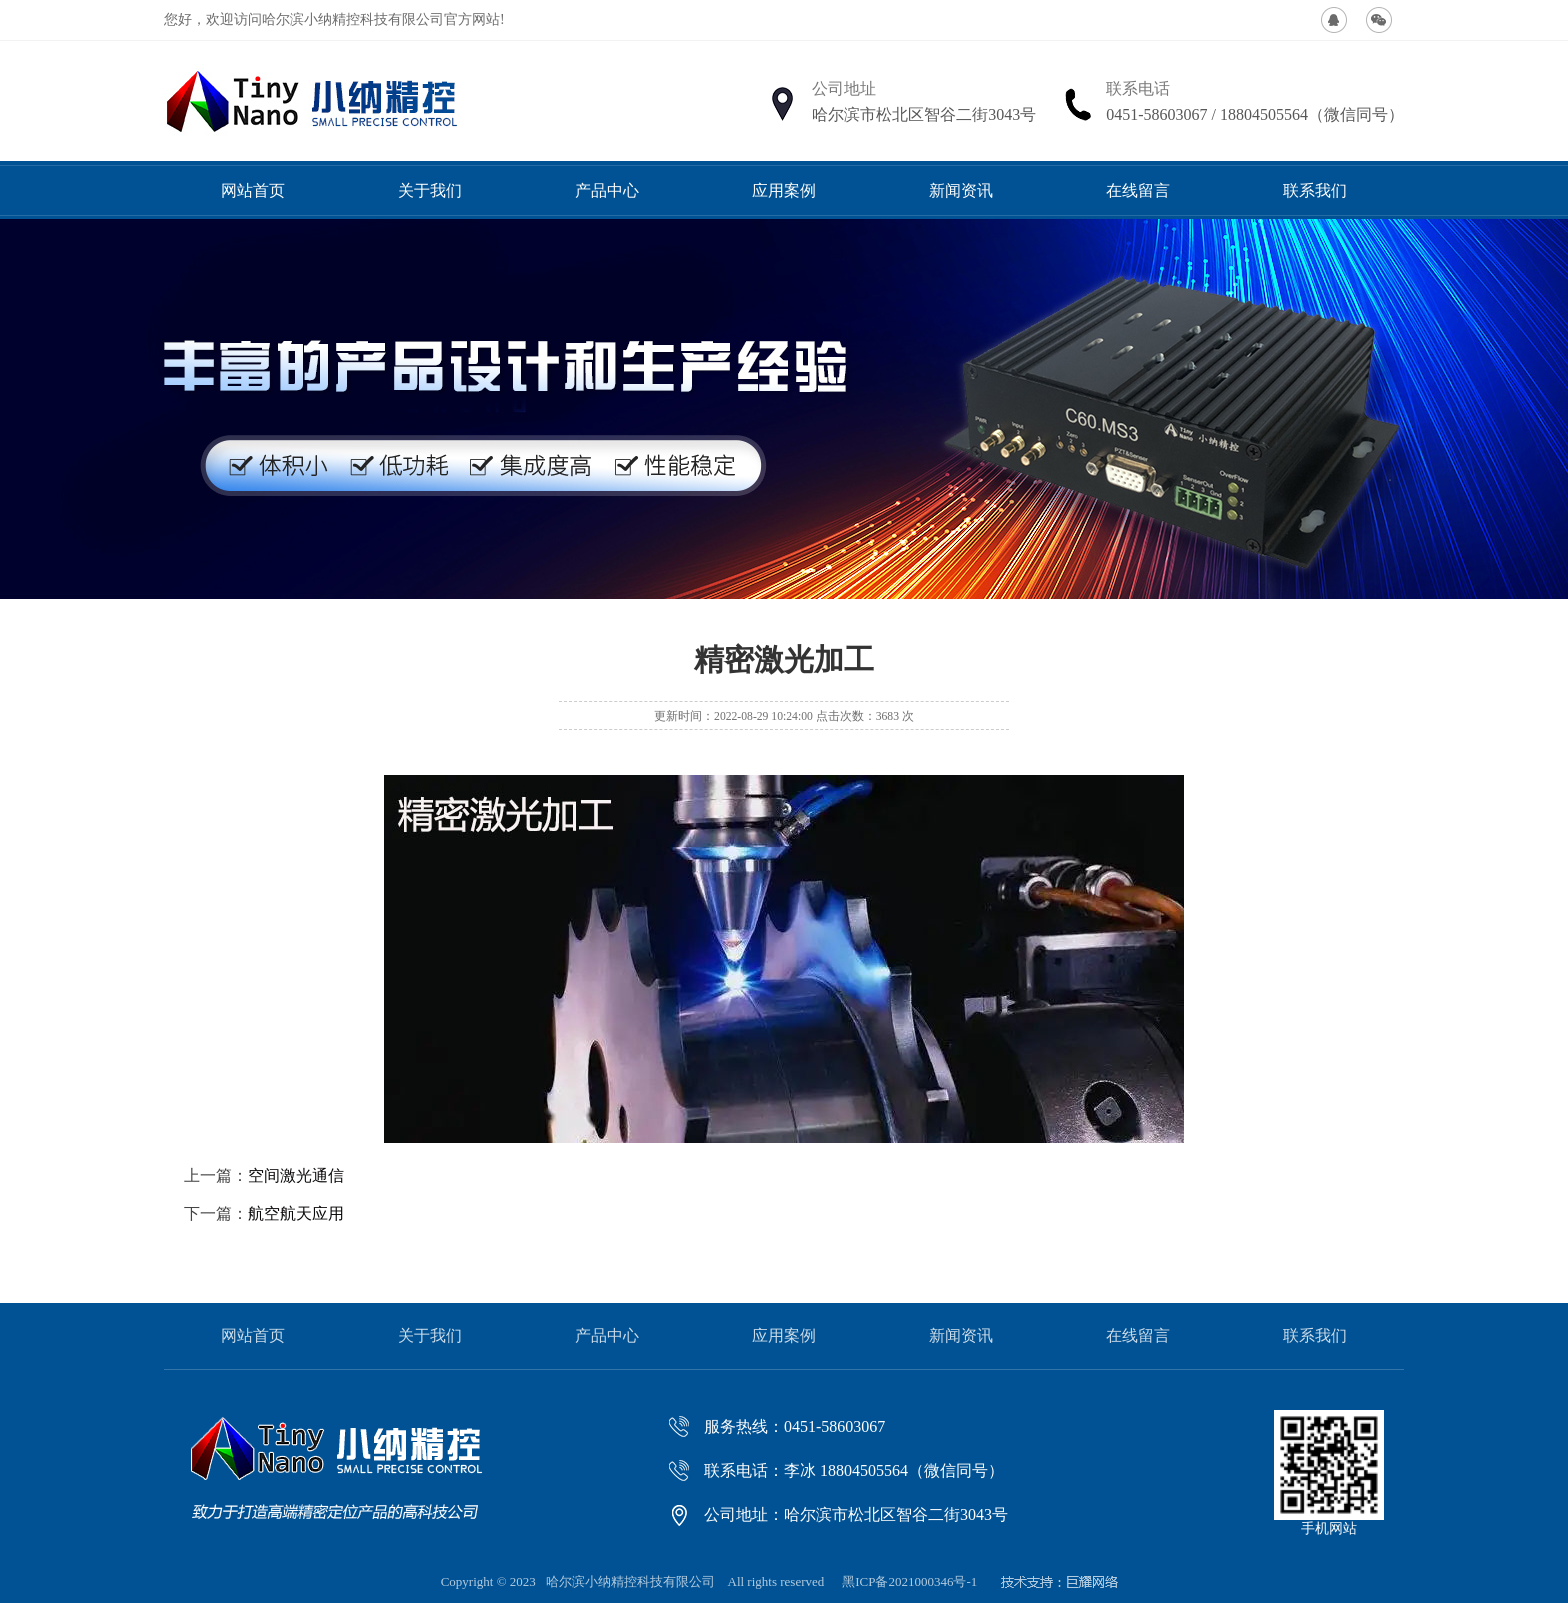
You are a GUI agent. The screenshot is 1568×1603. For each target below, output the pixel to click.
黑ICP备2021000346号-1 (909, 1581)
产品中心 (607, 190)
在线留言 (1138, 190)
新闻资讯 (961, 190)
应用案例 (784, 190)
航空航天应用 (296, 1213)
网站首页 (253, 190)
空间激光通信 (296, 1175)
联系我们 (1315, 190)
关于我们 (430, 190)
